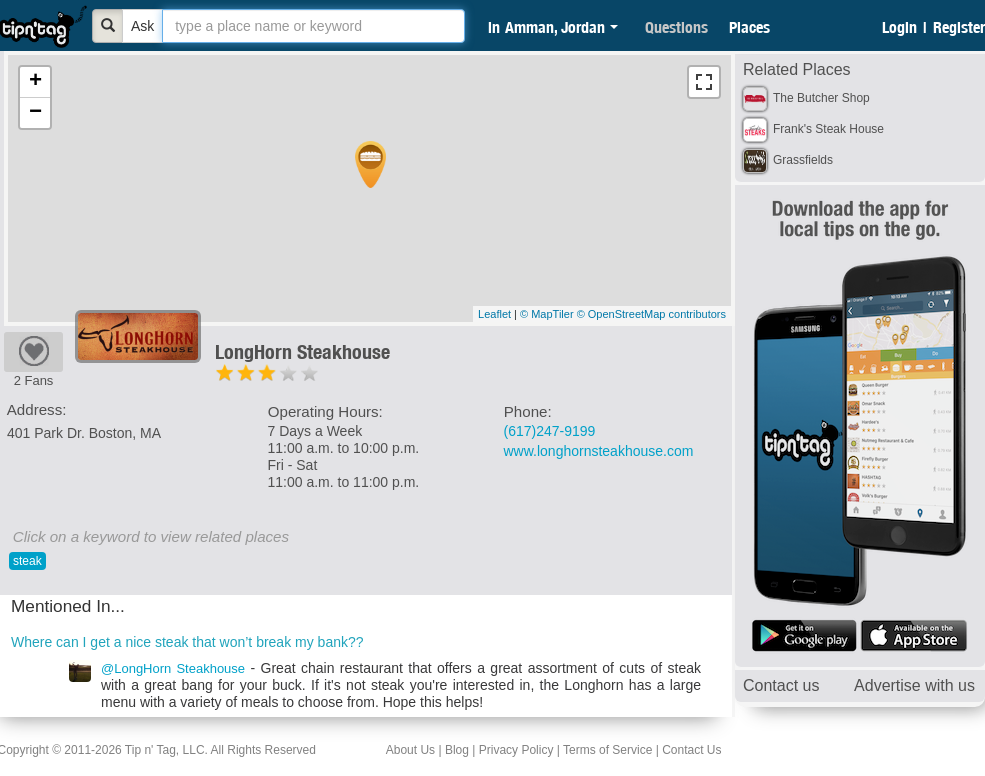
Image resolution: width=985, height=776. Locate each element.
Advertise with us (914, 685)
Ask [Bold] (142, 26)
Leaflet (494, 314)
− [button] (35, 113)
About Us (410, 750)
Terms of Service (607, 750)
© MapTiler (547, 314)
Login (899, 27)
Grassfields (803, 160)
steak (27, 561)
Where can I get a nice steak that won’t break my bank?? (187, 642)
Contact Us (691, 750)
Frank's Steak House (828, 129)
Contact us (781, 685)
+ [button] (35, 82)
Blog (457, 750)
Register (959, 27)
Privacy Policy (516, 750)
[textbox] (313, 26)
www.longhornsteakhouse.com (599, 451)
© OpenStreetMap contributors (651, 314)
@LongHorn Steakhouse (173, 668)
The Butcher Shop (821, 98)
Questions (676, 27)
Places (749, 27)
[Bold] (108, 26)
